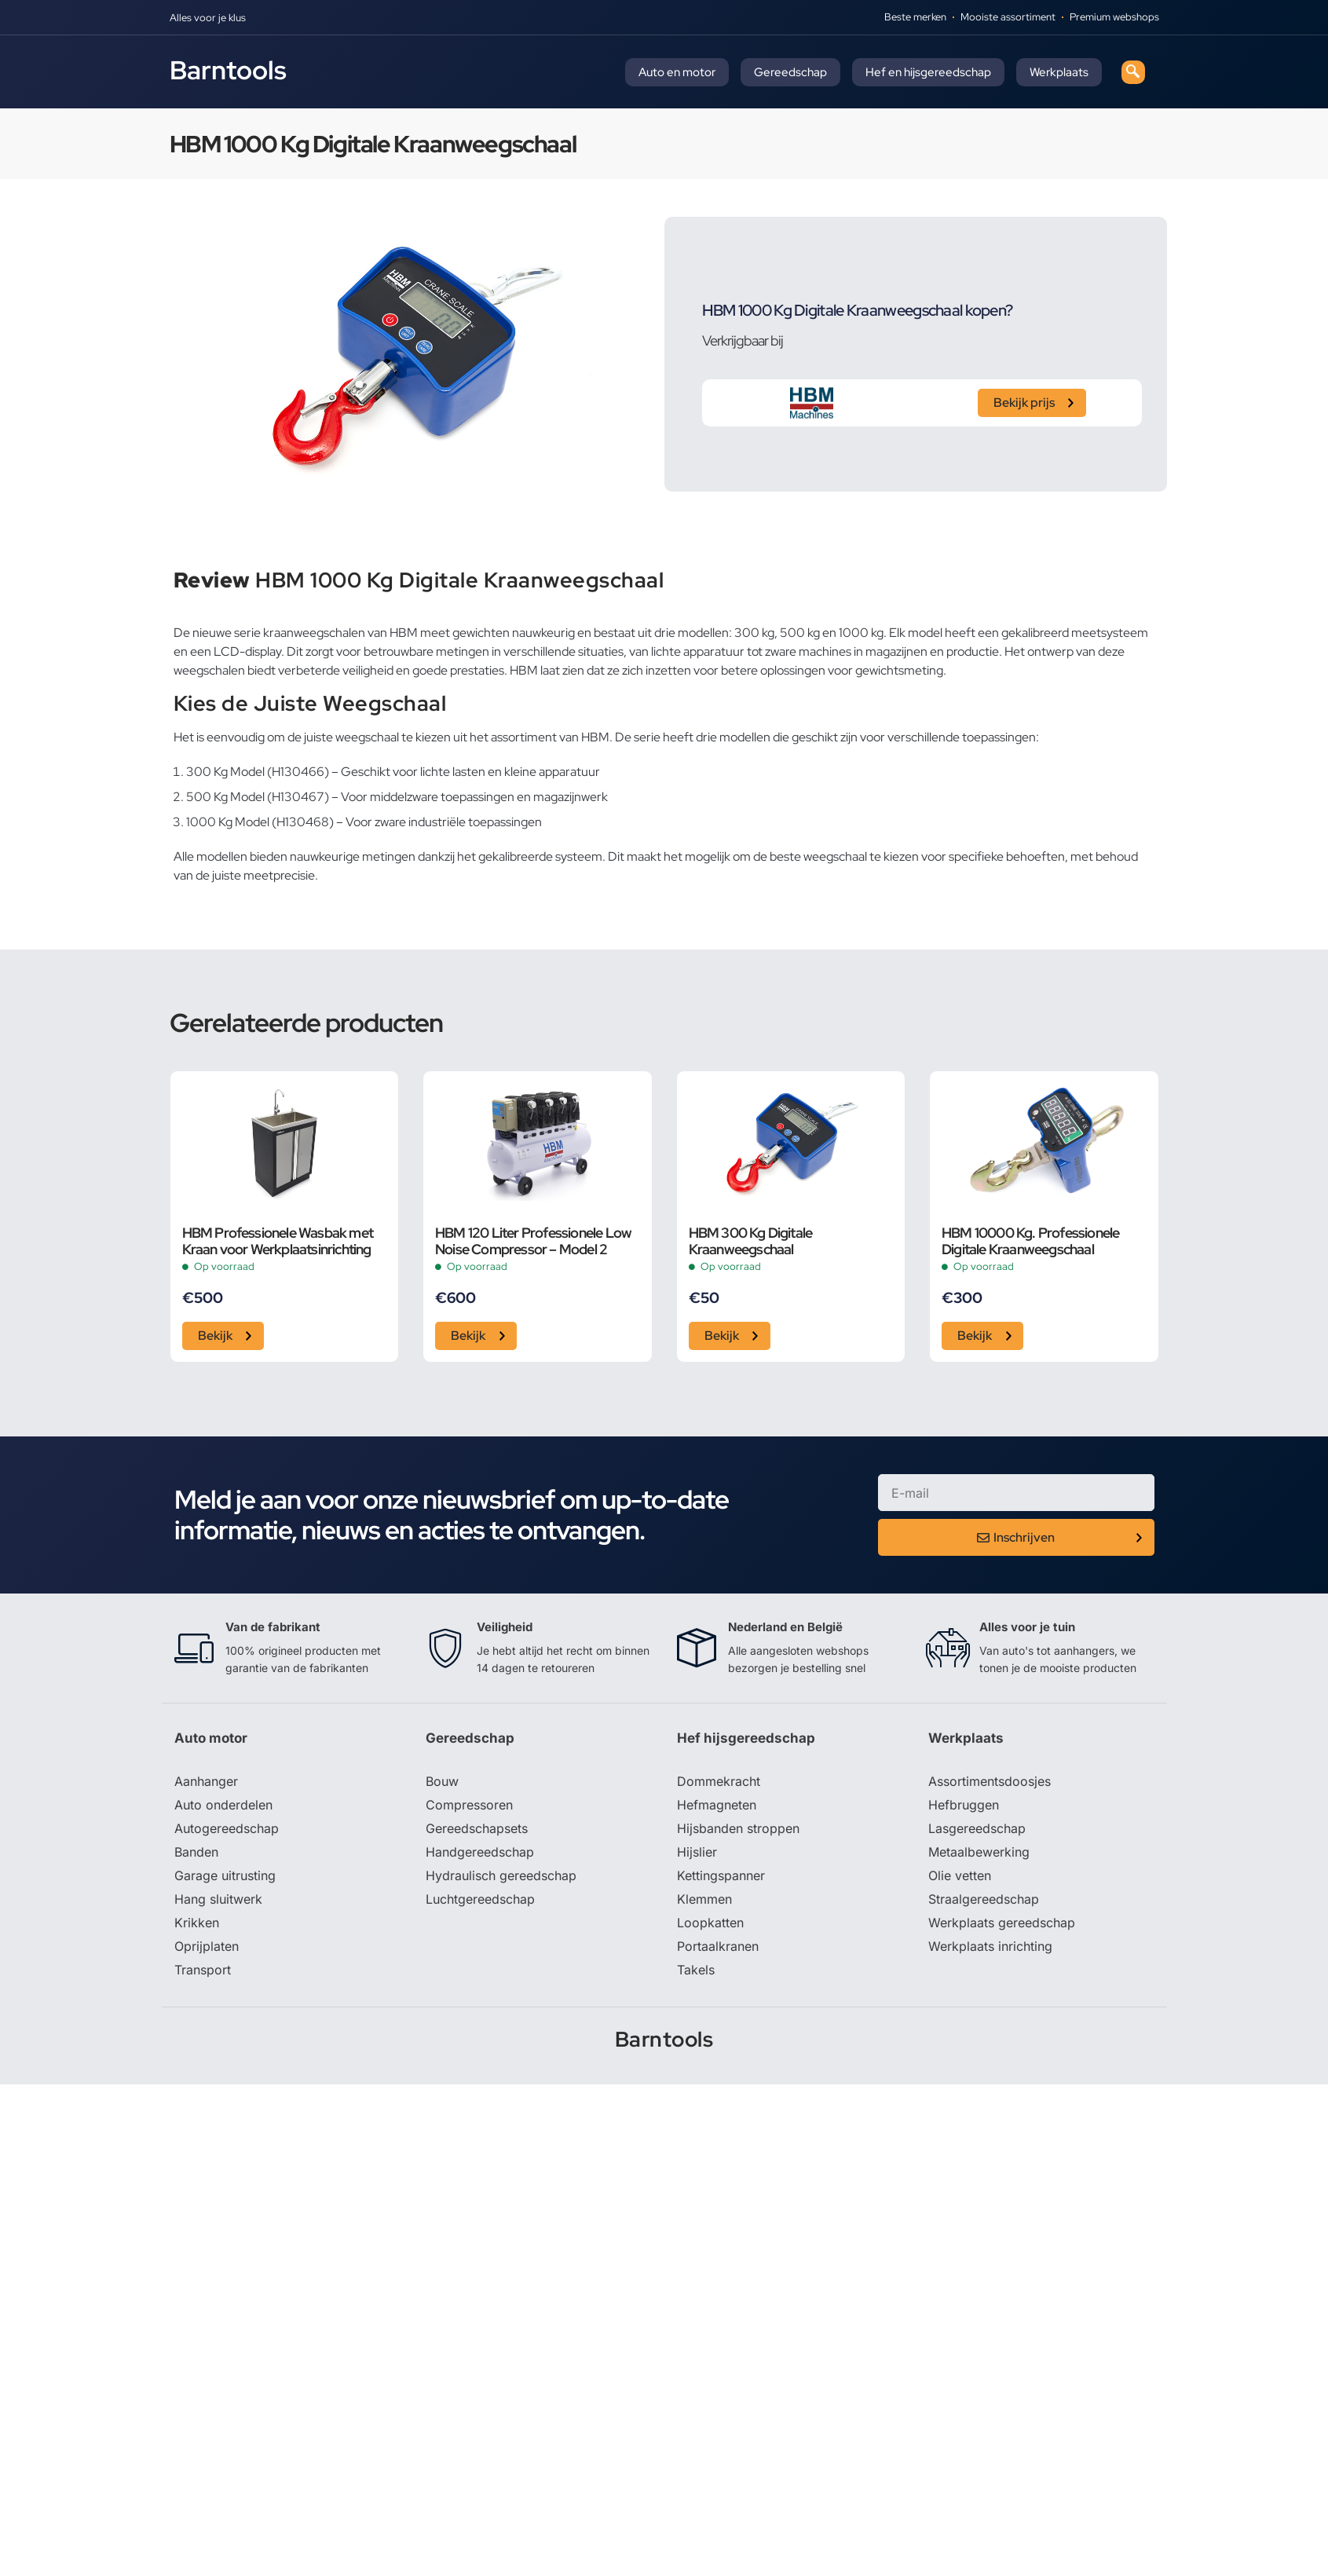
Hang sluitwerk (218, 1899)
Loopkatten (710, 1922)
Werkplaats (1059, 72)
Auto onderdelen (223, 1805)
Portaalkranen (718, 1946)
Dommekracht (718, 1781)
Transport (202, 1970)
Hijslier (697, 1852)
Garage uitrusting (225, 1875)
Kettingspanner (721, 1875)
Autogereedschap (226, 1828)
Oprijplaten (206, 1946)
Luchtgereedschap (480, 1899)
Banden (196, 1852)
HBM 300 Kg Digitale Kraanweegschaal (751, 1240)
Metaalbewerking (979, 1852)
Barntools (228, 70)
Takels (696, 1970)
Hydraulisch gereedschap (501, 1875)
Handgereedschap (480, 1852)
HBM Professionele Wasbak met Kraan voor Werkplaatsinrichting (278, 1240)
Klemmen (704, 1899)
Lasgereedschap (977, 1828)
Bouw (442, 1781)
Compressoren (469, 1805)
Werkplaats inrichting (990, 1946)
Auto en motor (676, 72)
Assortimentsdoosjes (989, 1781)
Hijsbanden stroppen (738, 1828)
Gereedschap (790, 72)
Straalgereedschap (983, 1899)
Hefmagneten (716, 1805)
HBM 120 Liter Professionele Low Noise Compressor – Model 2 (533, 1240)
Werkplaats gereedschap (1001, 1922)
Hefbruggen (963, 1805)
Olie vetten (959, 1875)
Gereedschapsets (477, 1828)
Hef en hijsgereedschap (928, 72)
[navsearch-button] (1133, 72)
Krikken (196, 1922)
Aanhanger (206, 1781)
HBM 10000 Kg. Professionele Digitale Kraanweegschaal (1030, 1240)
